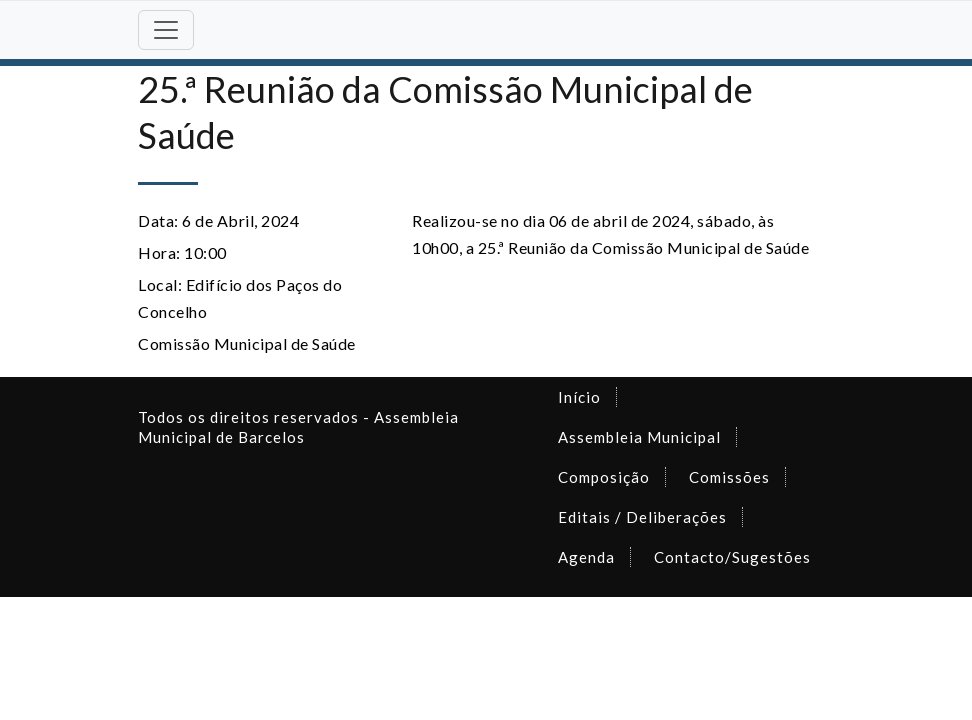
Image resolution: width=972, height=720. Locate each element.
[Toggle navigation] (166, 30)
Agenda (586, 557)
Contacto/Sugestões (732, 557)
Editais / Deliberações (642, 517)
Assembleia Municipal (639, 437)
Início (579, 397)
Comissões (729, 477)
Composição (604, 477)
